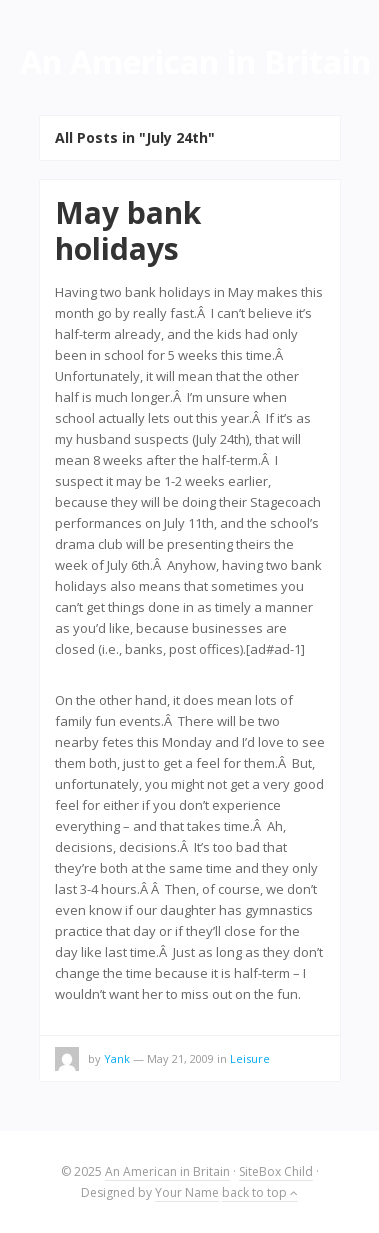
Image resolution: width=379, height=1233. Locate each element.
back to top (260, 1192)
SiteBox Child (276, 1171)
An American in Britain (167, 1171)
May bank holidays (128, 230)
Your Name (187, 1192)
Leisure (250, 1058)
